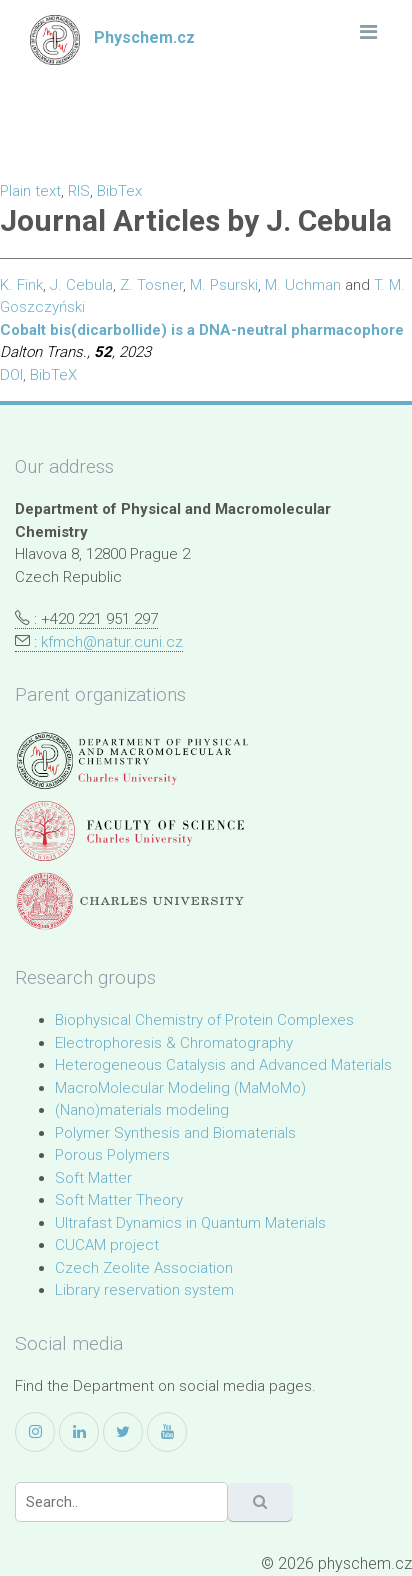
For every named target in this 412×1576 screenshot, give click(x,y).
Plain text (30, 191)
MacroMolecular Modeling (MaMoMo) (180, 1088)
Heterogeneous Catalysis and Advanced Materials (223, 1065)
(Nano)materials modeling (142, 1110)
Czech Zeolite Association (144, 1268)
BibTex (119, 191)
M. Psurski (224, 285)
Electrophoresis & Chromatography (174, 1043)
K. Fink (21, 285)
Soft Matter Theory (119, 1200)
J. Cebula (81, 285)
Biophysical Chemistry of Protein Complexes (204, 1020)
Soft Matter (93, 1178)
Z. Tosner (151, 285)
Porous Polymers (112, 1155)
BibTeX (53, 375)
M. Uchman (303, 285)
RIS (79, 191)
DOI (11, 375)
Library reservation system (144, 1290)
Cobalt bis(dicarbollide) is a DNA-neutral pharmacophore (202, 330)
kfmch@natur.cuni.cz (112, 642)
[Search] (121, 1502)
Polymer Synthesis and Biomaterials (175, 1133)
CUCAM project (107, 1245)
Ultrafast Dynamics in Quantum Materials (190, 1223)
